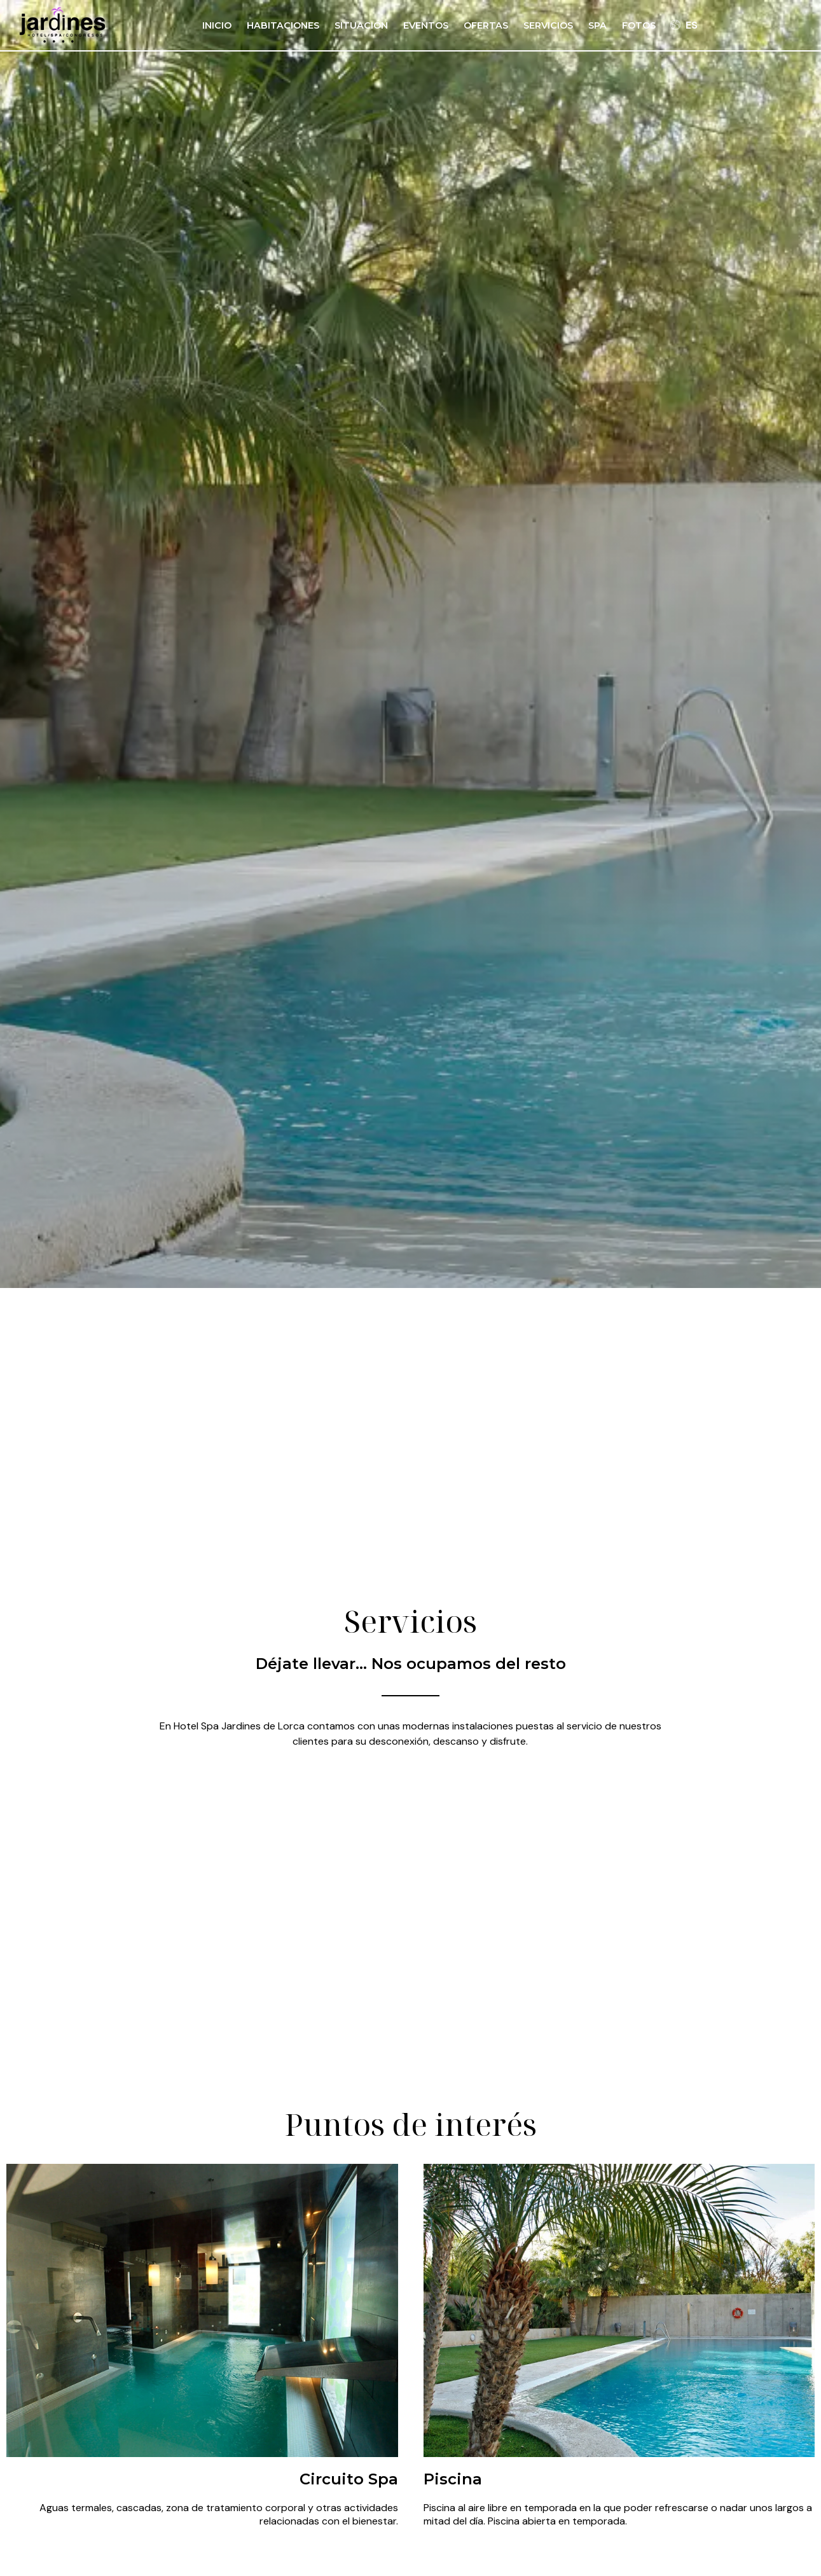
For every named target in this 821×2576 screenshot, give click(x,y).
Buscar (657, 1224)
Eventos (425, 25)
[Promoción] (553, 1229)
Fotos (639, 25)
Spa (597, 25)
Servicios (548, 25)
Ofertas (486, 25)
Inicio (216, 25)
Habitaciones (283, 25)
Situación (361, 25)
